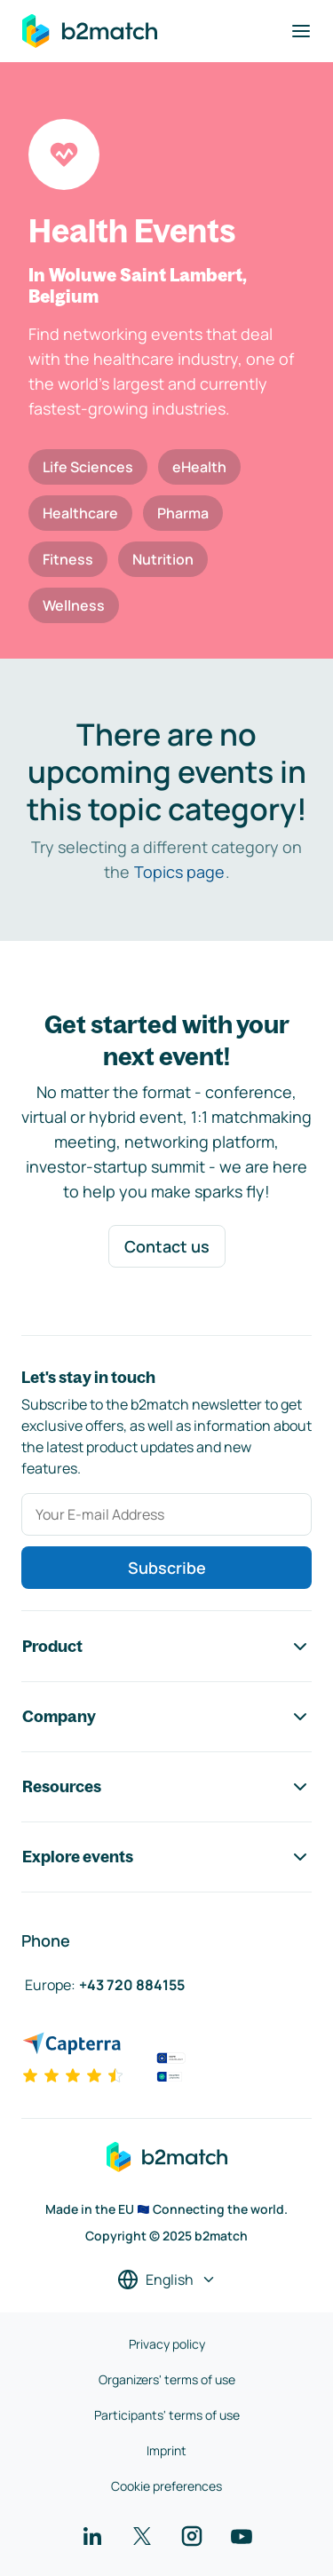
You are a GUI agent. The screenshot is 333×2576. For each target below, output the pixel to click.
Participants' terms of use (167, 2414)
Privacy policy (167, 2343)
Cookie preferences (166, 2485)
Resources (166, 1787)
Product (166, 1646)
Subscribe (167, 1567)
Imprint (166, 2450)
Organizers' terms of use (167, 2379)
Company (166, 1716)
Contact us (167, 1246)
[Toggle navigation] (301, 31)
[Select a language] (167, 2279)
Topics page (179, 871)
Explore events (166, 1857)
